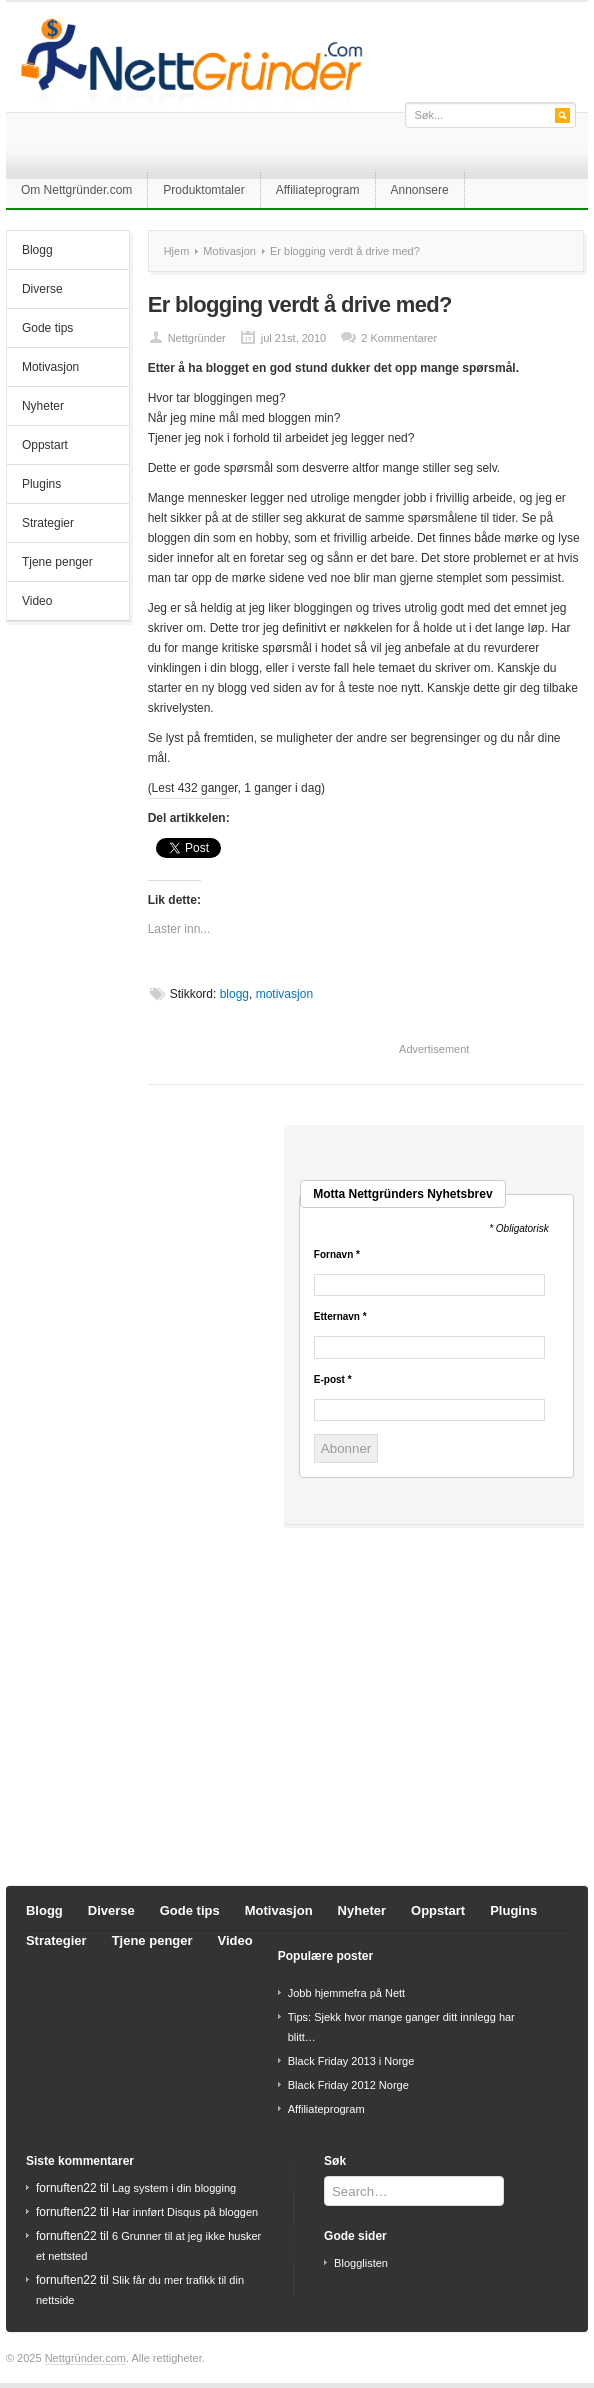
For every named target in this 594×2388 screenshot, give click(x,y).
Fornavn (337, 1255)
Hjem (177, 251)
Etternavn (340, 1317)
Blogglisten (361, 2263)
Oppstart (45, 445)
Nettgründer (197, 338)
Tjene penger (57, 562)
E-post (333, 1380)
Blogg (37, 250)
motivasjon (284, 994)
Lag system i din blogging (174, 2188)
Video (37, 601)
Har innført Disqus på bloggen (185, 2212)
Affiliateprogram (318, 190)
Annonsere (420, 190)
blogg (234, 994)
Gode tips (47, 328)
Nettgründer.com (85, 2358)
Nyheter (43, 406)
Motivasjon (50, 367)
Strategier (48, 523)
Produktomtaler (203, 190)
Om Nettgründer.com (76, 190)
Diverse (42, 289)
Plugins (41, 484)
